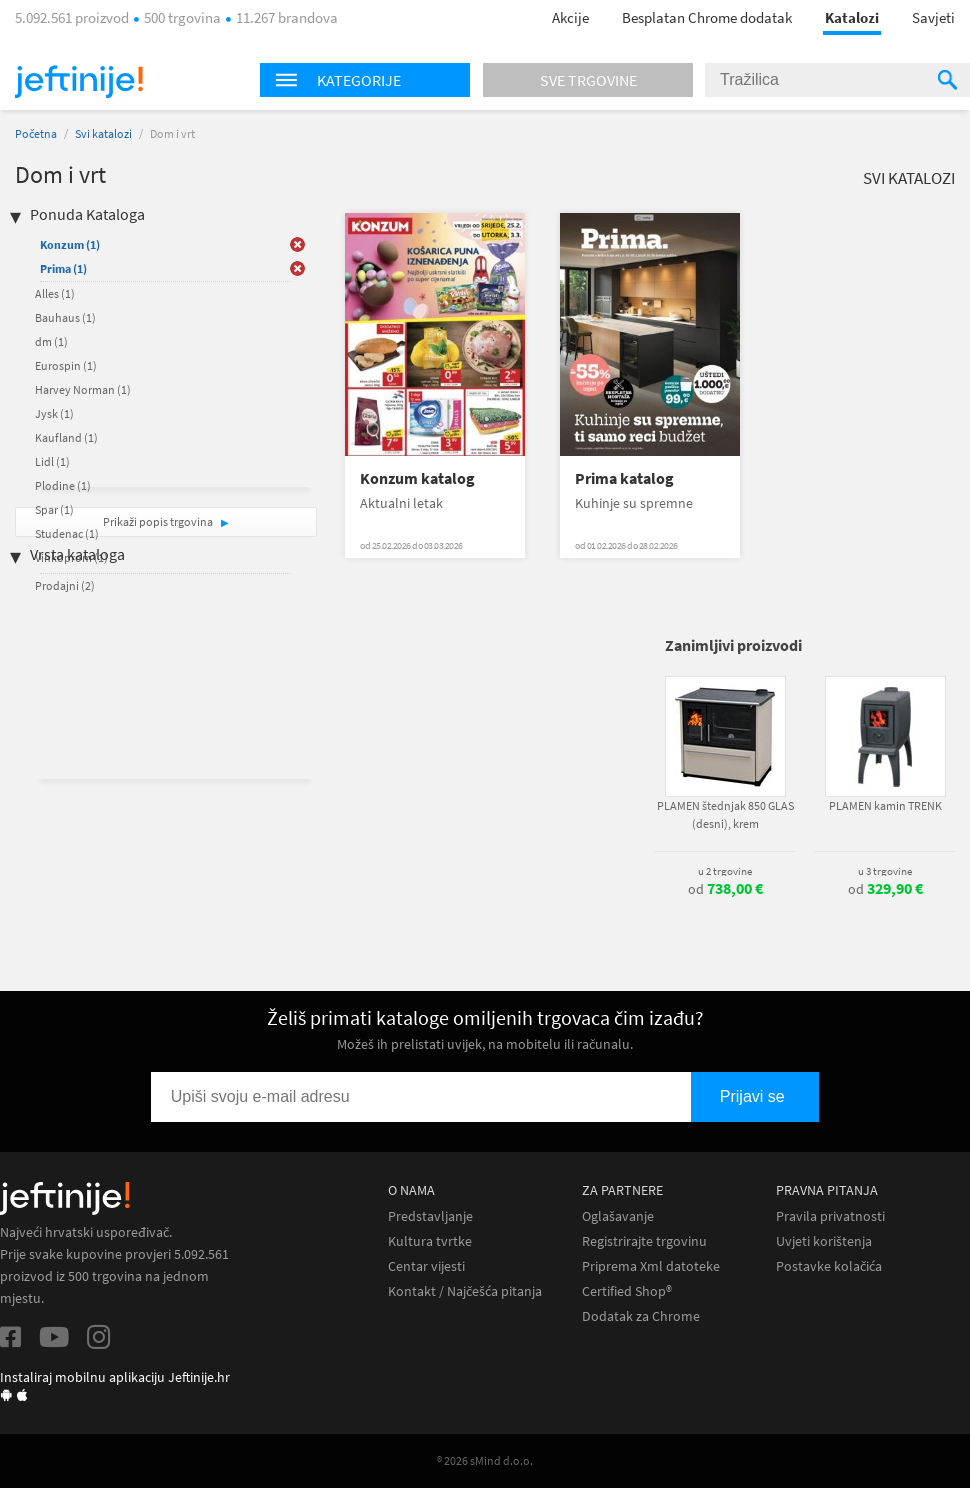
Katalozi (852, 17)
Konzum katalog (417, 478)
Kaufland (66, 437)
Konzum (70, 244)
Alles (55, 293)
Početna (36, 133)
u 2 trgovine (725, 871)
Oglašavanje (618, 1216)
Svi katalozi (103, 133)
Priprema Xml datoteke (651, 1266)
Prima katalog (624, 478)
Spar (54, 509)
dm (51, 341)
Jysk (54, 413)
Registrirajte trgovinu (644, 1241)
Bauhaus (65, 317)
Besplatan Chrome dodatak (707, 17)
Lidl (52, 461)
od (725, 889)
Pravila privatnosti (830, 1216)
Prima (63, 268)
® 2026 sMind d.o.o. (485, 1460)
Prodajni (65, 585)
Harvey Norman (83, 389)
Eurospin (66, 365)
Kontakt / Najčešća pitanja (465, 1291)
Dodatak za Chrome (641, 1316)
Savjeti (933, 17)
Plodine (63, 485)
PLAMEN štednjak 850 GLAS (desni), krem (725, 814)
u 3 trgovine (885, 871)
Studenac (67, 533)
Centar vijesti (426, 1266)
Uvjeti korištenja (824, 1241)
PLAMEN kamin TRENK (885, 805)
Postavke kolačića (829, 1266)
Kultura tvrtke (430, 1241)
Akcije (570, 17)
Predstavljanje (430, 1216)
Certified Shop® (627, 1291)
